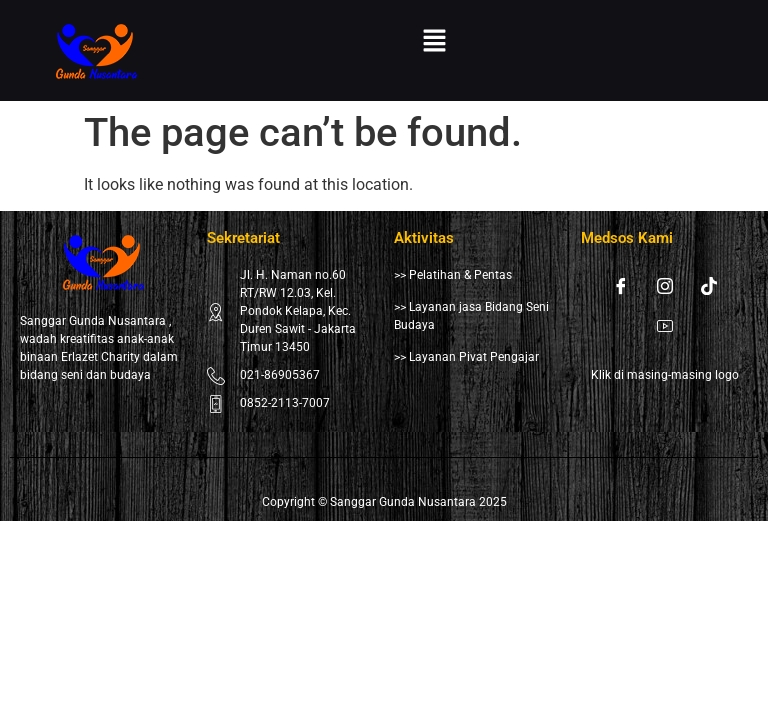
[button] (434, 42)
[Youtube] (665, 326)
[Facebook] (621, 286)
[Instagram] (665, 286)
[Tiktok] (709, 286)
